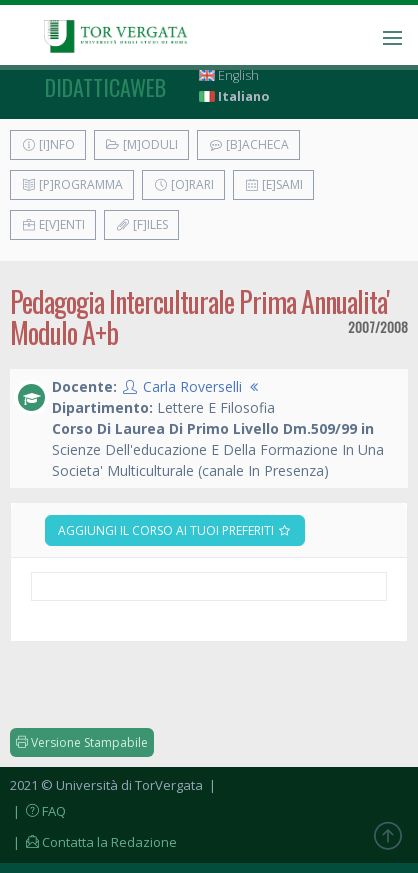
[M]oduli (141, 144)
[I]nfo (48, 144)
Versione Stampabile (82, 742)
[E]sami (273, 184)
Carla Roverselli (192, 386)
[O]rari (183, 184)
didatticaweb (105, 87)
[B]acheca (248, 144)
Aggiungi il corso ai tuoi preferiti (175, 530)
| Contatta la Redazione (93, 842)
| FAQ (38, 811)
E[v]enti (53, 224)
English (229, 75)
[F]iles (141, 224)
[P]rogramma (72, 184)
